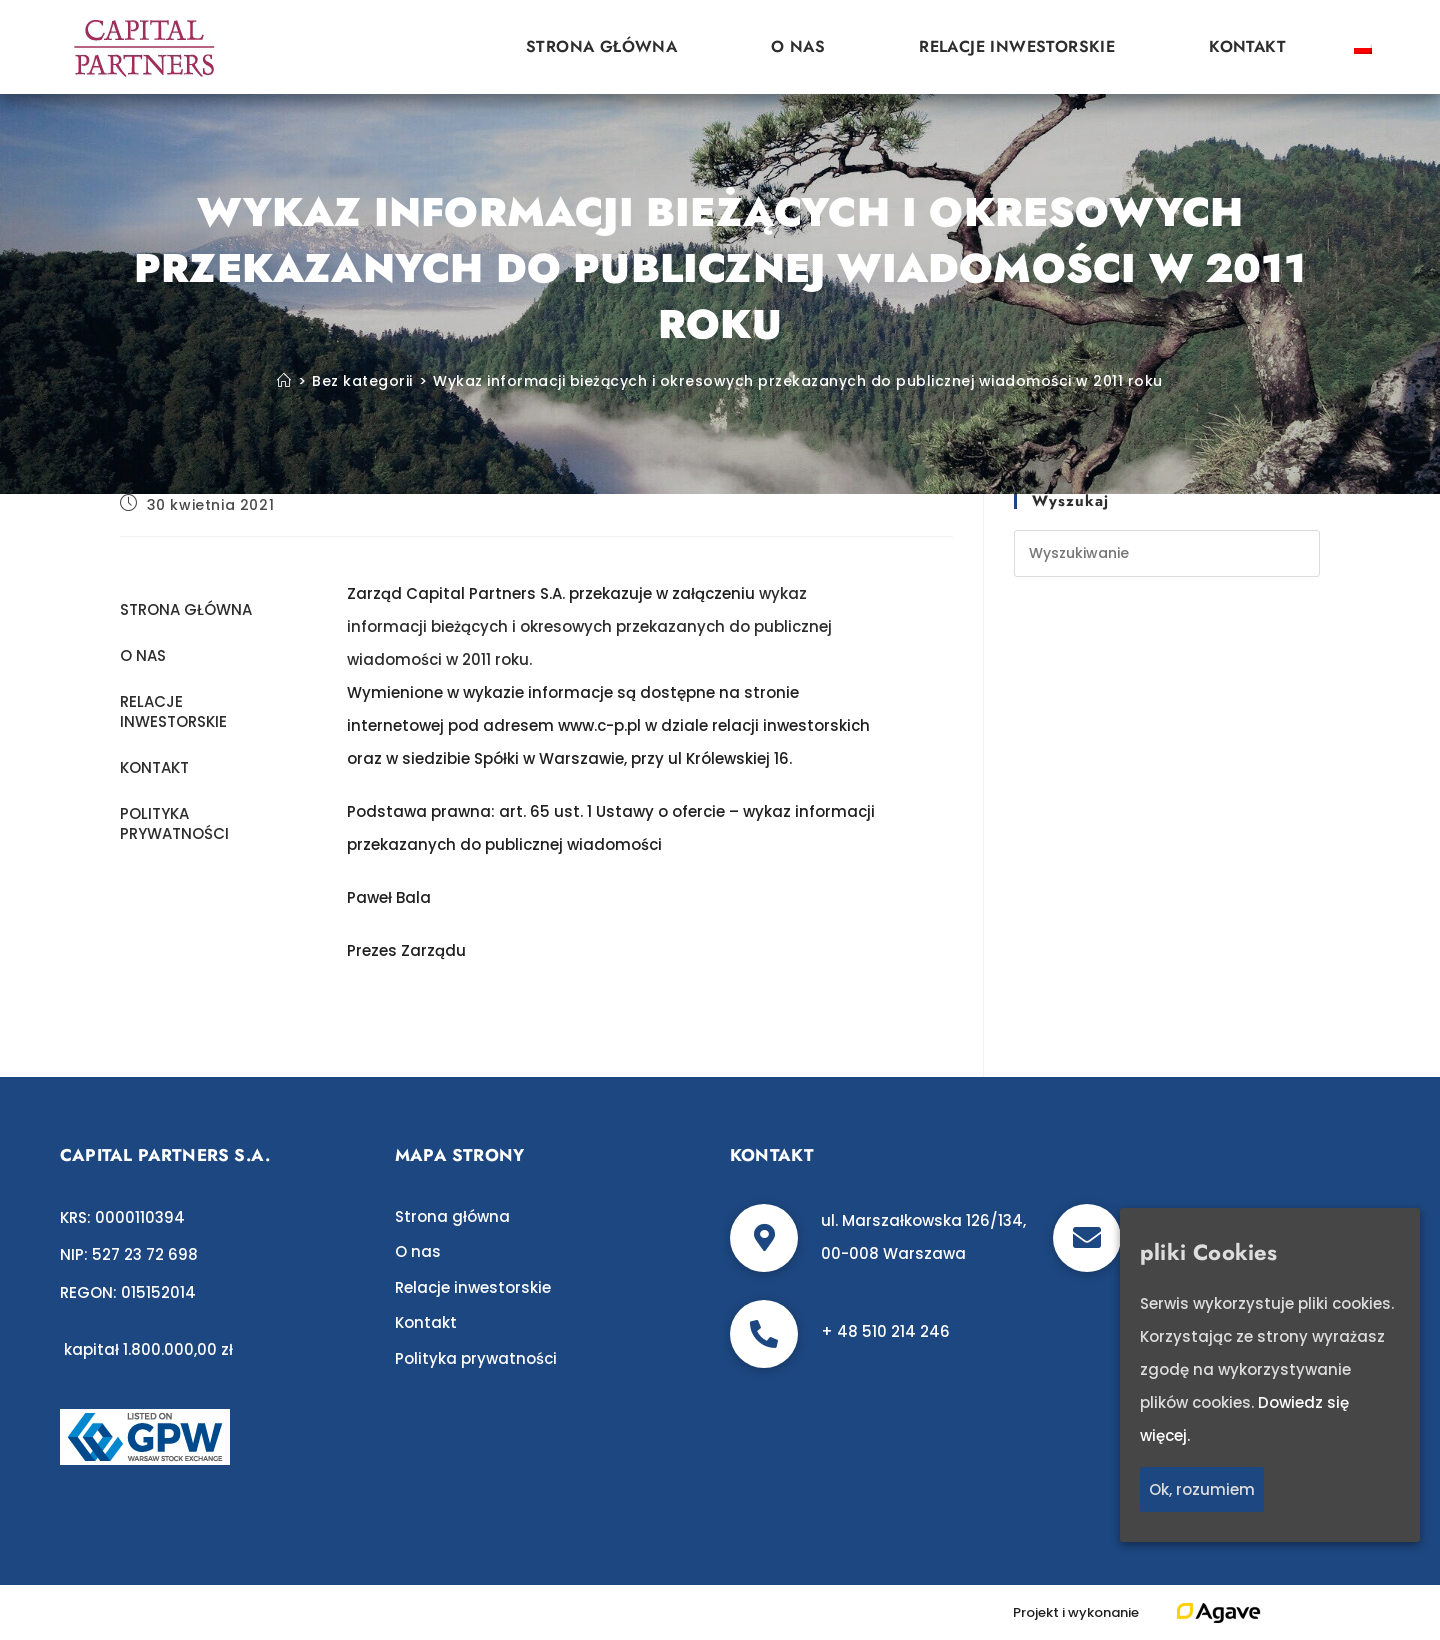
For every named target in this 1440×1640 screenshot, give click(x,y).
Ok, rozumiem (1202, 1489)
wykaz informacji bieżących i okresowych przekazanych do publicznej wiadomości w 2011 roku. (589, 626)
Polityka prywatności (174, 823)
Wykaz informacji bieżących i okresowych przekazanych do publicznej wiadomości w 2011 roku (798, 381)
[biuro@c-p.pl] (1087, 1238)
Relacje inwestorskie (1017, 46)
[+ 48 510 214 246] (764, 1334)
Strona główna (601, 46)
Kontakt (1247, 46)
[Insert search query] (1167, 553)
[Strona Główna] (284, 381)
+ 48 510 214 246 (885, 1331)
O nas (798, 46)
